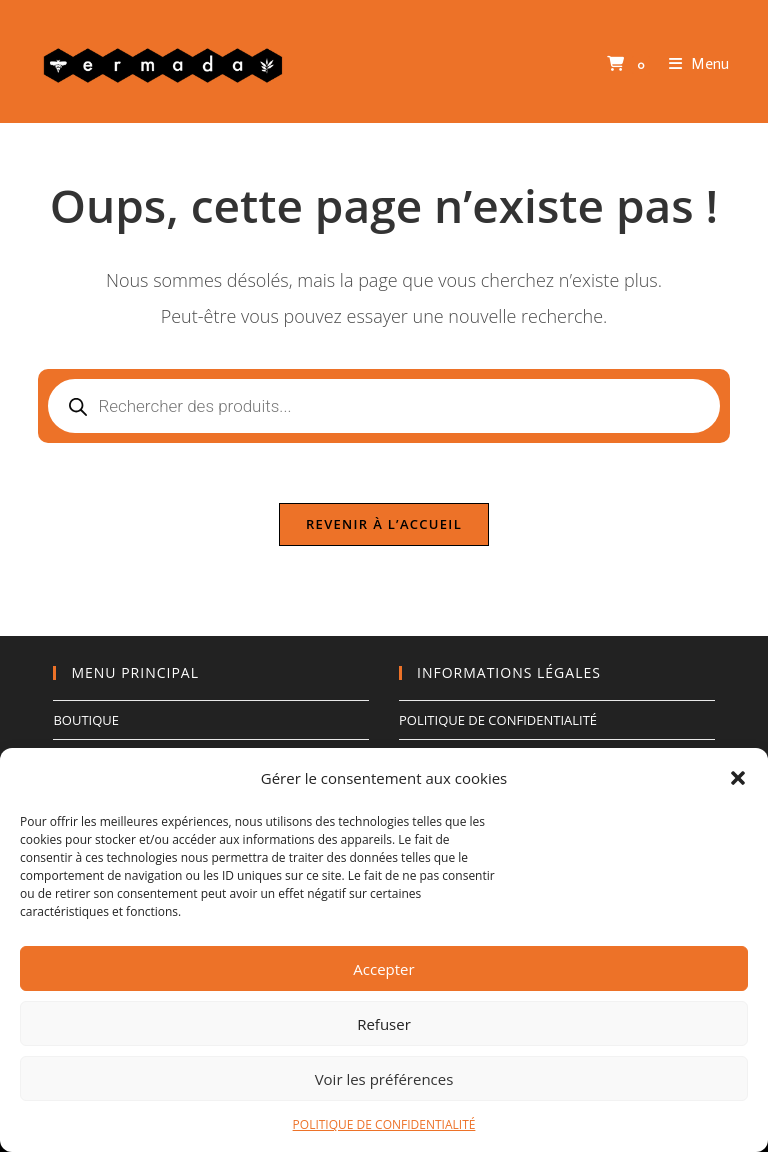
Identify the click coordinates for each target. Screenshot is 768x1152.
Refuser (384, 1024)
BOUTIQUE (86, 720)
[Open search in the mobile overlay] (383, 406)
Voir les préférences (384, 1079)
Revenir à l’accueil (384, 524)
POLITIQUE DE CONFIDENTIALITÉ (384, 1124)
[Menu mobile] (692, 64)
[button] (738, 778)
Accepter (383, 969)
